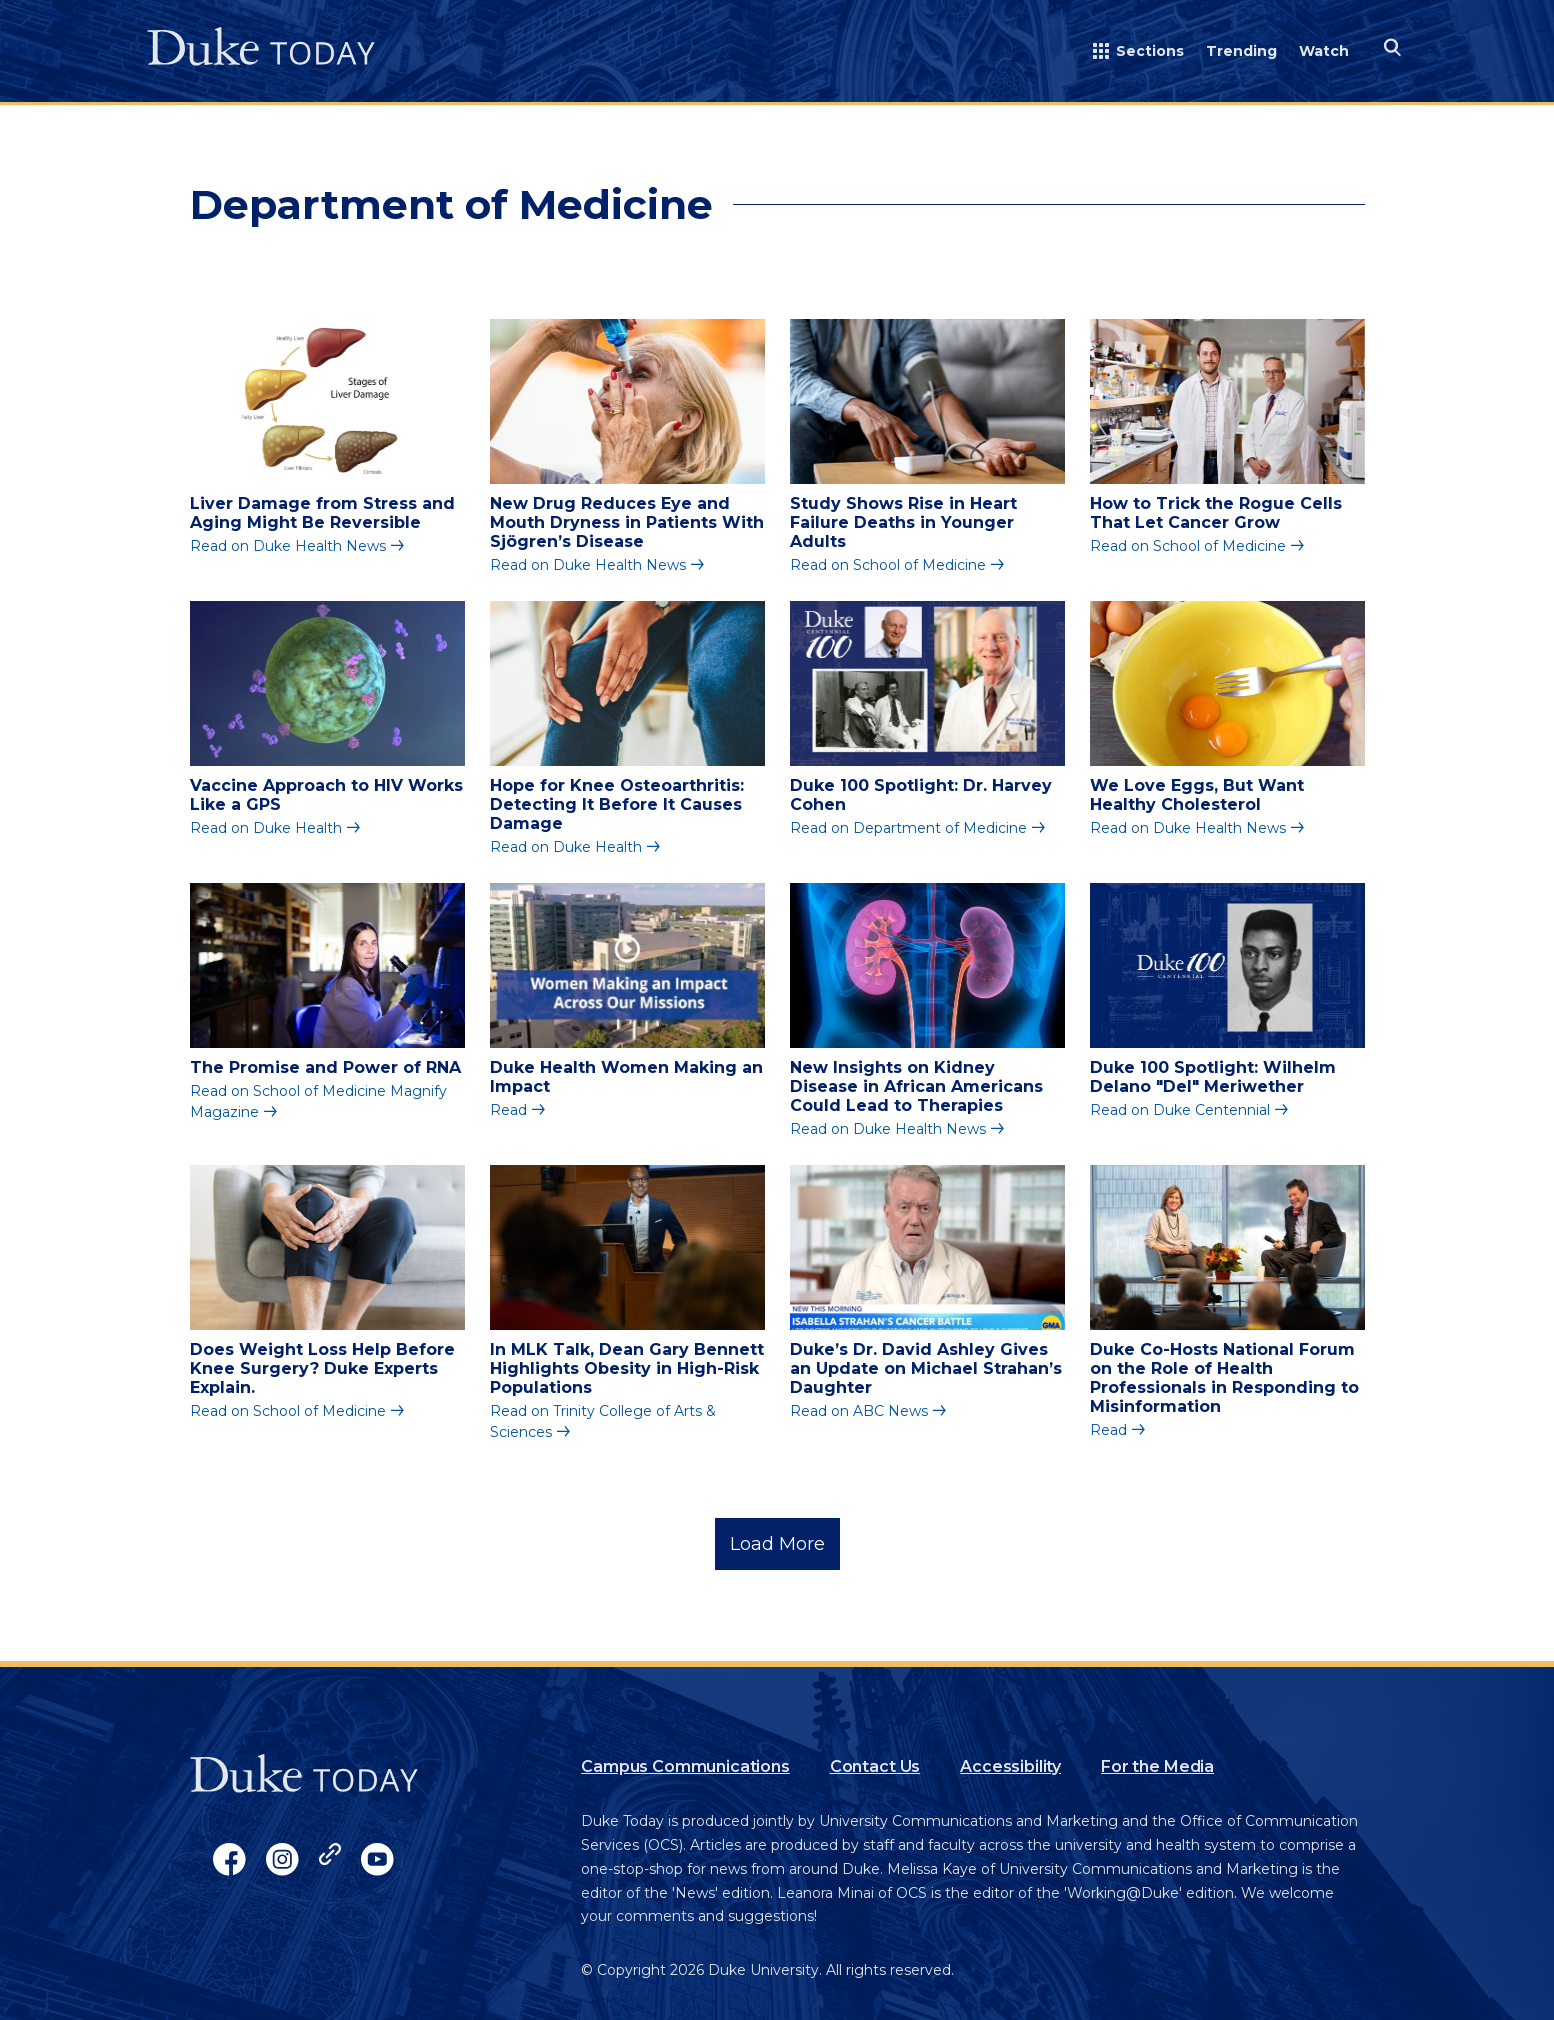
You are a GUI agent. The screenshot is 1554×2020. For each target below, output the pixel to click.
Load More (777, 1544)
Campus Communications (685, 1766)
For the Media (1157, 1766)
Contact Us (875, 1766)
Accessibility (1010, 1766)
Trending (1241, 51)
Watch (1324, 51)
